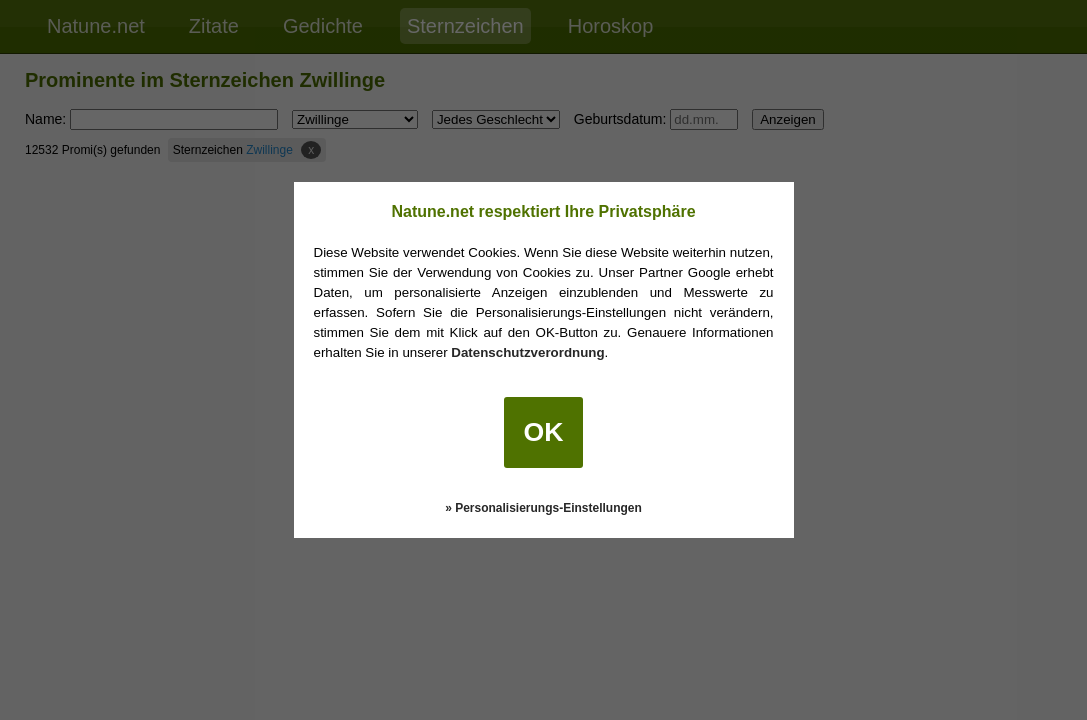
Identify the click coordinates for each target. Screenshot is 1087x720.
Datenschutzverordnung (527, 352)
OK (544, 432)
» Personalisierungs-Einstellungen (543, 508)
